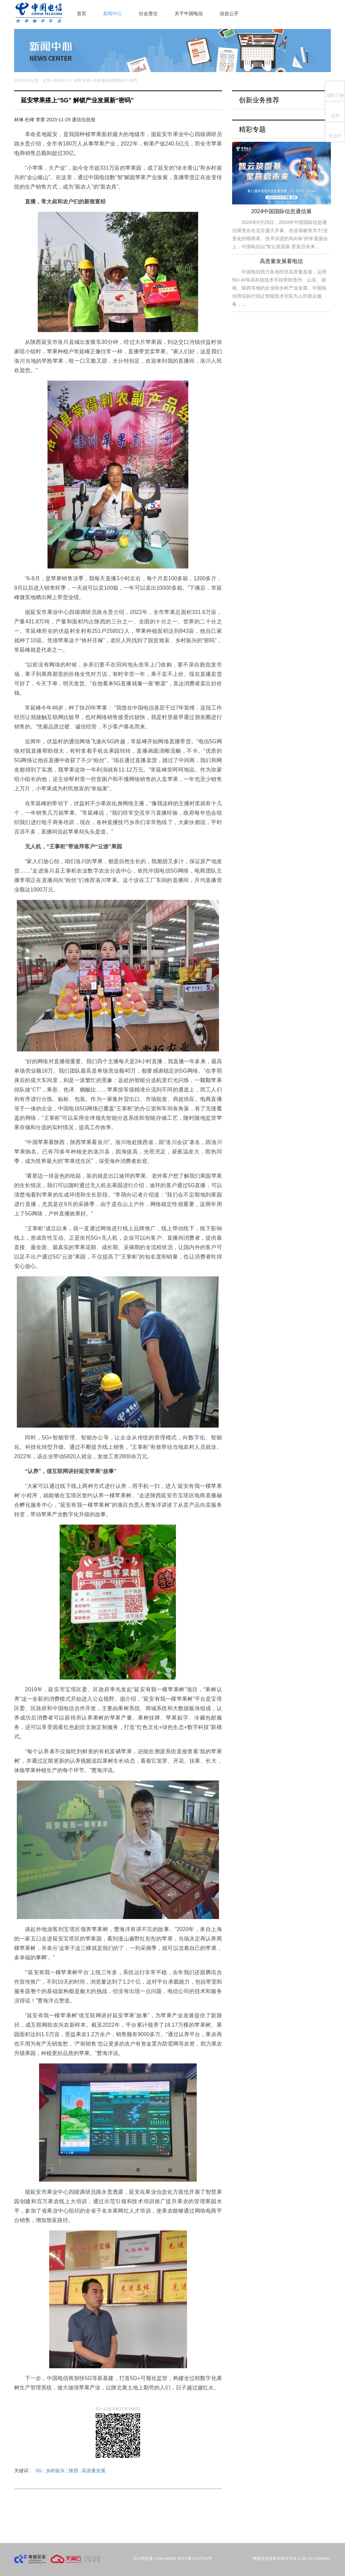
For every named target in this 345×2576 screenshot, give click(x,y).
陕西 (75, 2470)
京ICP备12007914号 (194, 2558)
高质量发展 (93, 2470)
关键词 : (59, 2470)
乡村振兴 (57, 2470)
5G (41, 2470)
